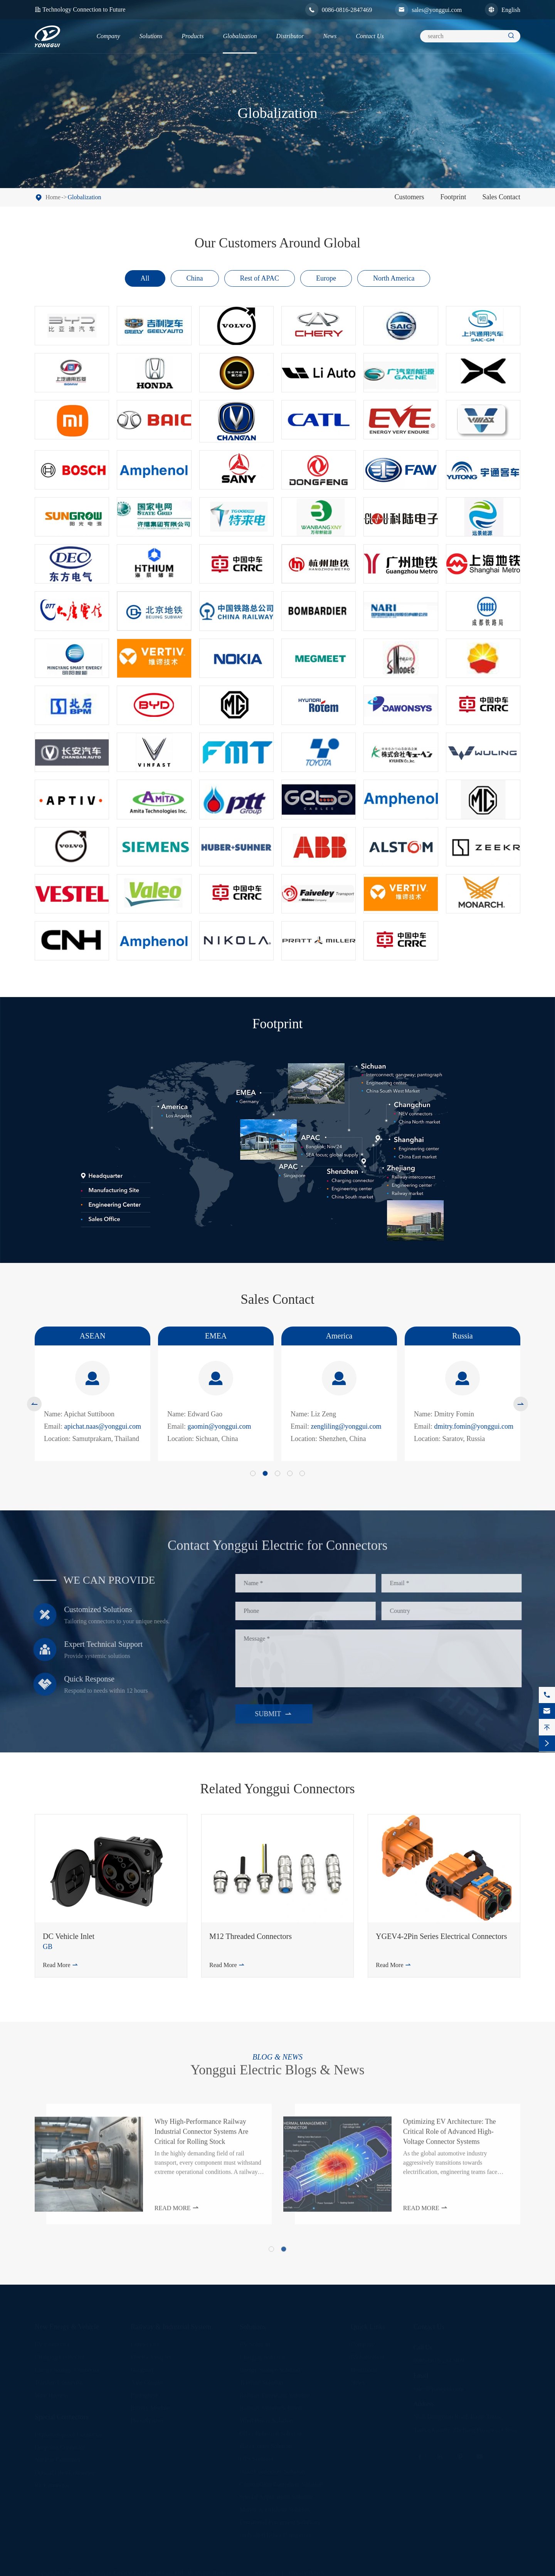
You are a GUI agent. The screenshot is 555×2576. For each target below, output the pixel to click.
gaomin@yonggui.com (219, 1426)
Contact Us (369, 36)
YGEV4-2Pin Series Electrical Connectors (441, 1936)
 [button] (521, 1404)
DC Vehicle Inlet (68, 1936)
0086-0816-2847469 (347, 10)
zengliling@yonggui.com (346, 1426)
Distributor (290, 36)
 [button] (34, 1404)
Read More (60, 1965)
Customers (409, 197)
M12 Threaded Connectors (250, 1936)
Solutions (151, 36)
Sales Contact (501, 197)
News (329, 36)
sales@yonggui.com (437, 10)
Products (193, 36)
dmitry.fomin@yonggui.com (473, 1426)
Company (108, 36)
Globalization (240, 36)
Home (53, 197)
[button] (253, 1473)
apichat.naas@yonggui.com (102, 1426)
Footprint (453, 197)
